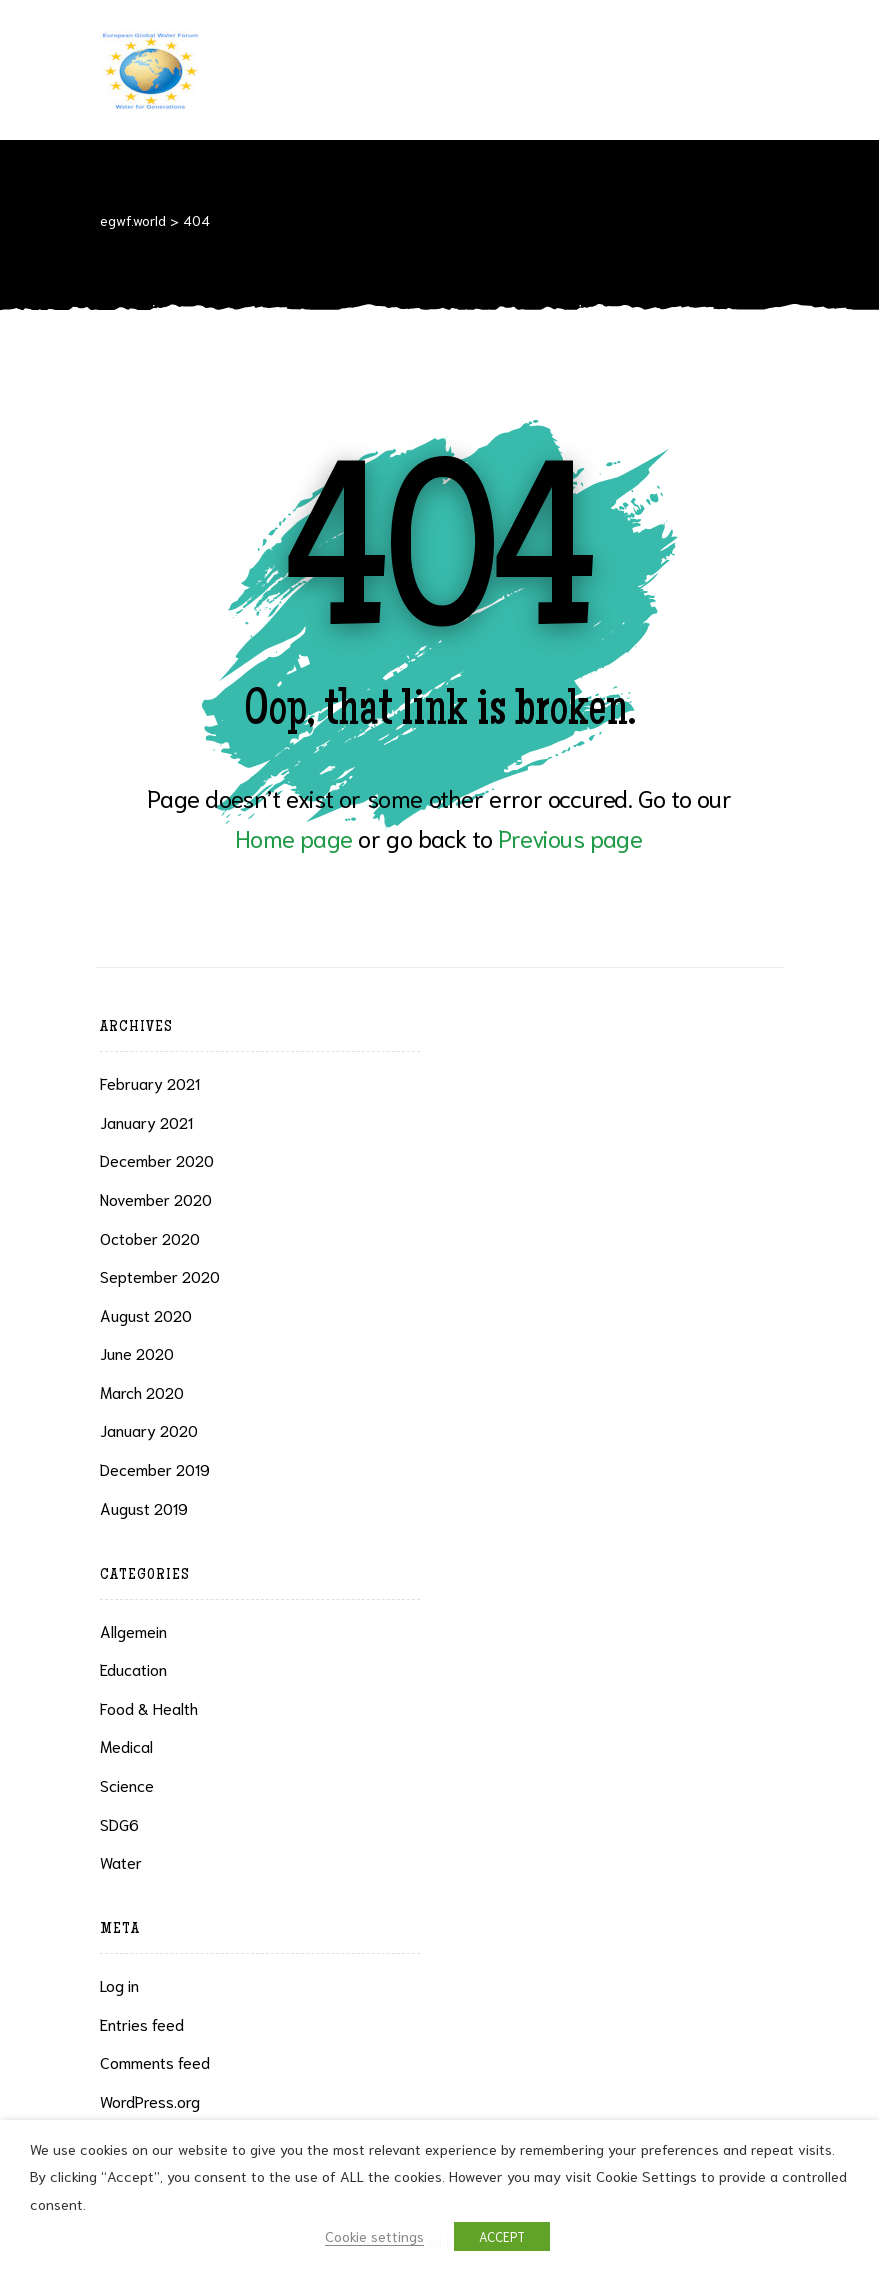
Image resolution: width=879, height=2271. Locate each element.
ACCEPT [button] (502, 2236)
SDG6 (119, 1823)
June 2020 (137, 1352)
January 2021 (146, 1121)
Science (127, 1784)
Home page (294, 837)
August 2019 (144, 1507)
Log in (119, 1984)
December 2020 (157, 1159)
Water (121, 1861)
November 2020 (156, 1198)
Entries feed (142, 2023)
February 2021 (150, 1082)
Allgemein (133, 1630)
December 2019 (155, 1468)
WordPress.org (150, 2100)
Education (133, 1668)
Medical (126, 1745)
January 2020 (149, 1429)
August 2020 (146, 1314)
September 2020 (160, 1275)
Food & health (149, 1707)
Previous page (570, 837)
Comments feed (155, 2061)
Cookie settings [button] (374, 2235)
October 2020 (150, 1237)
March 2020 (142, 1391)
